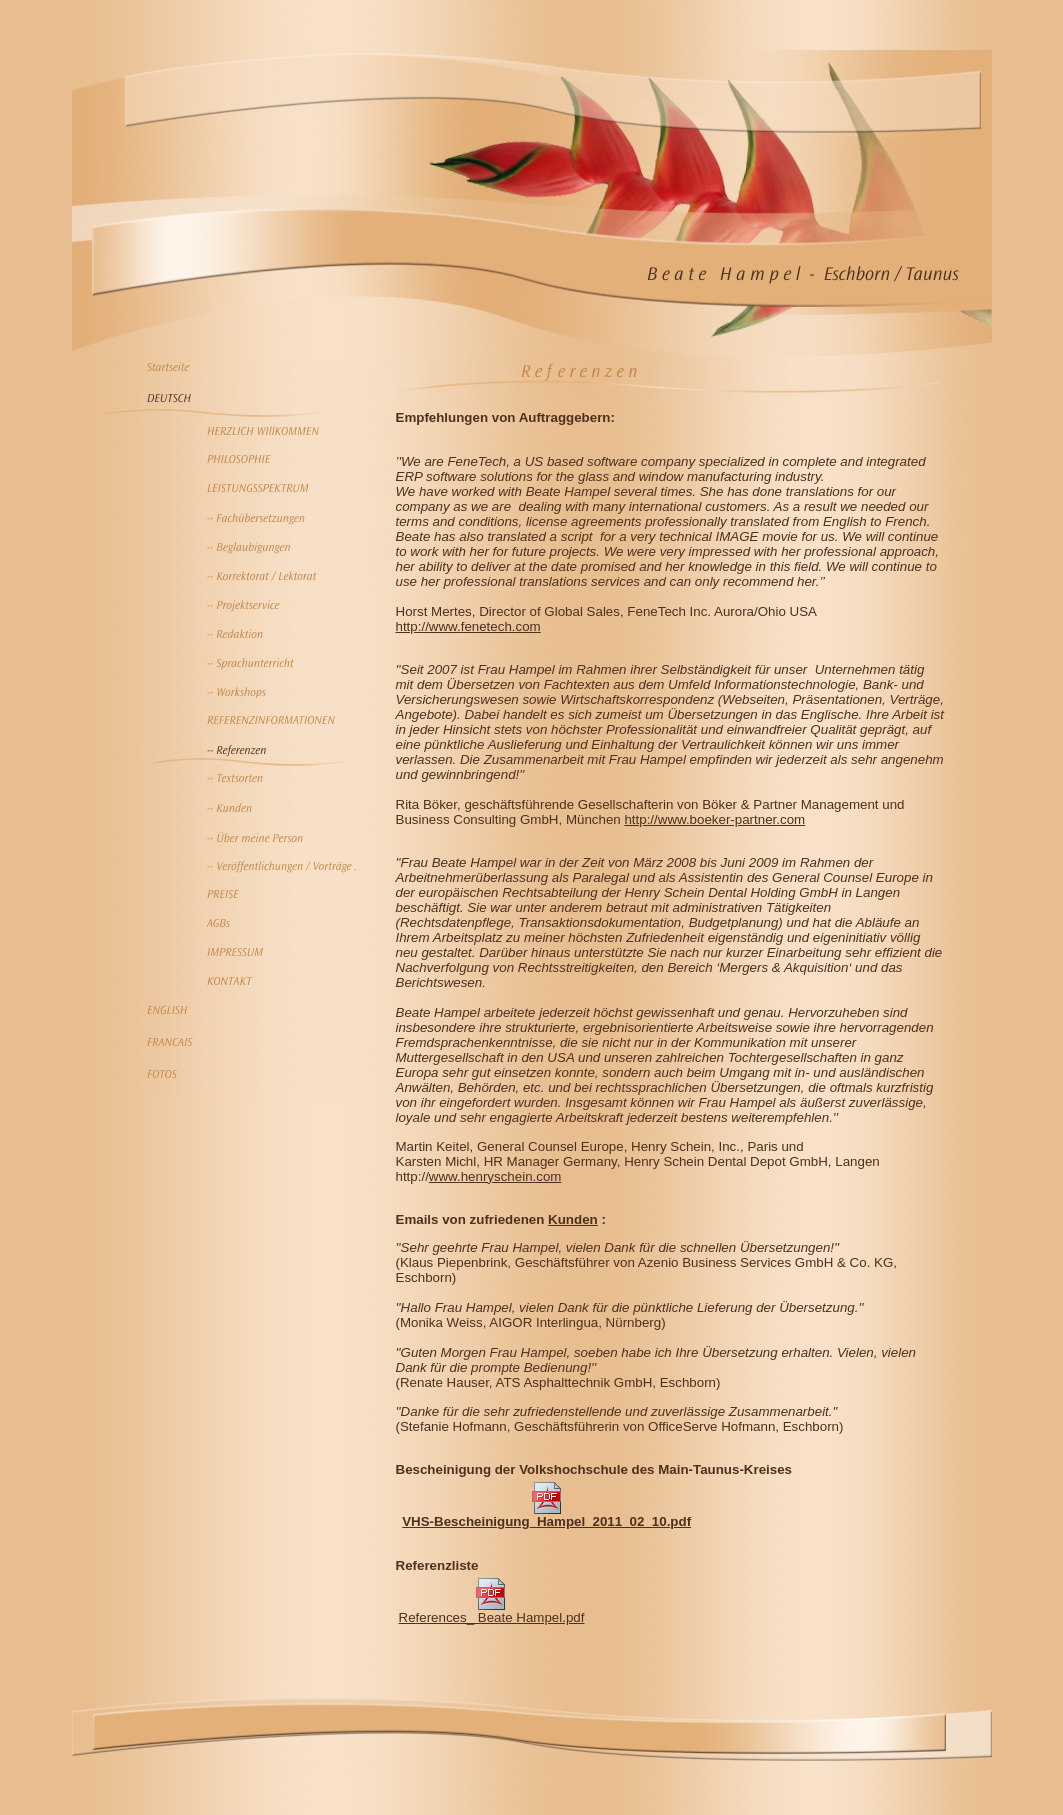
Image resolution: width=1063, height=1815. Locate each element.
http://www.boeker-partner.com (714, 819)
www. (445, 1176)
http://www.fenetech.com (468, 626)
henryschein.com (511, 1176)
